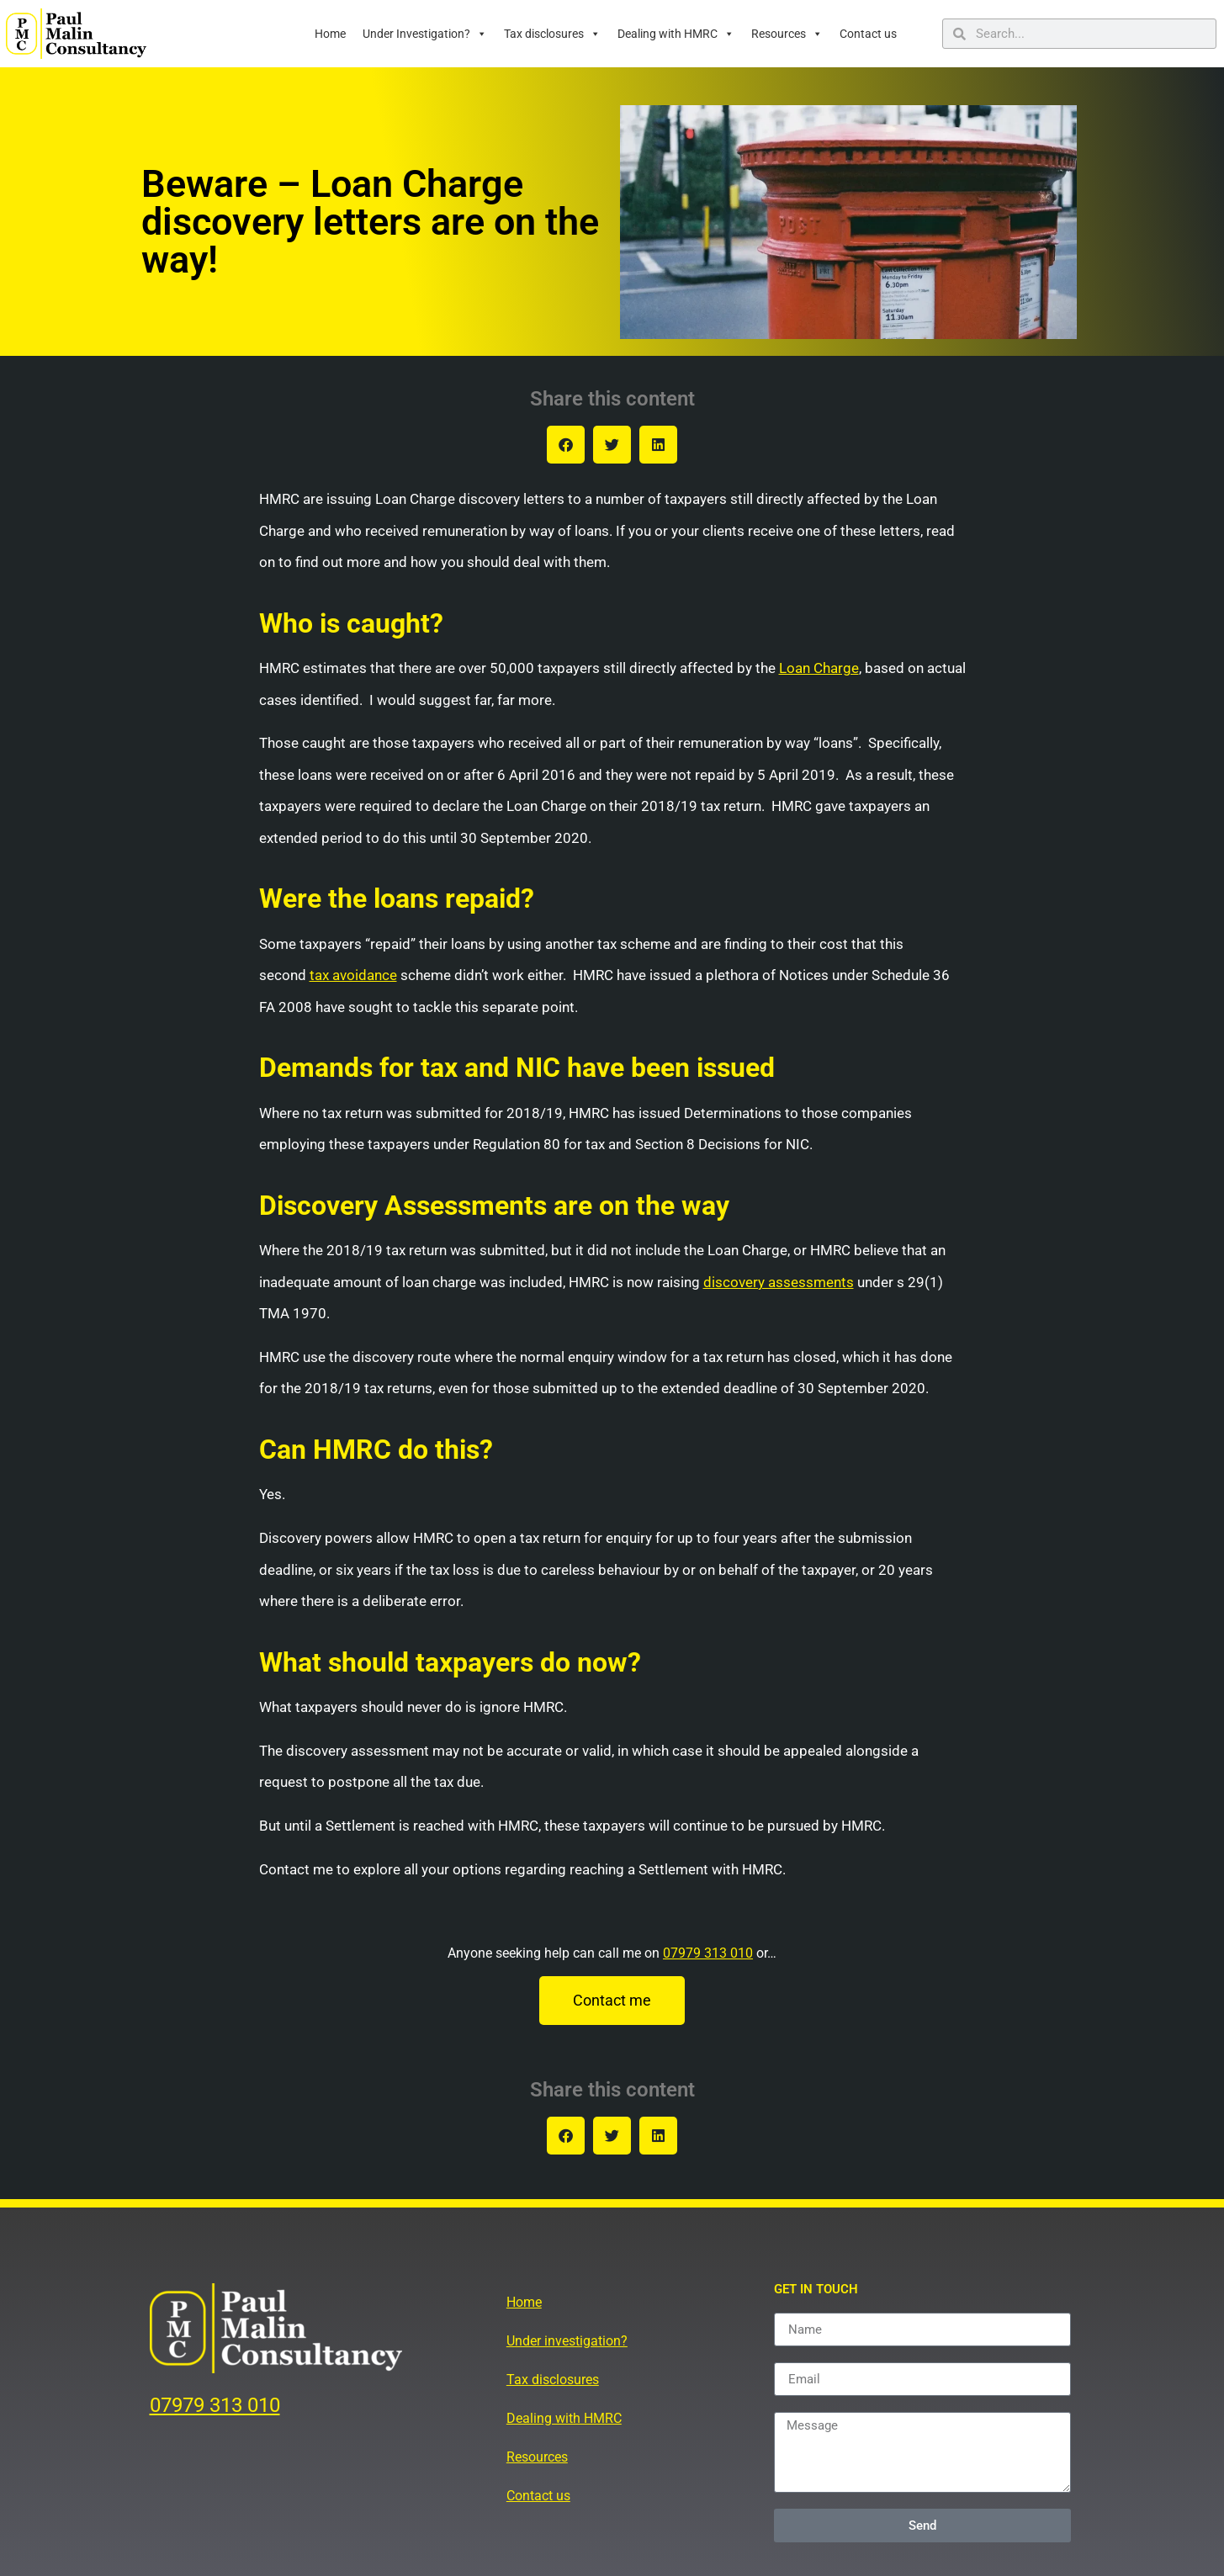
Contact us (868, 33)
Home (330, 33)
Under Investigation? (425, 33)
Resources (787, 33)
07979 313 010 (708, 1953)
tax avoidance (353, 975)
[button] (566, 445)
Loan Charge (819, 668)
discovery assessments (778, 1282)
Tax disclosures (552, 33)
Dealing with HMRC (675, 33)
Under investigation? (567, 2341)
